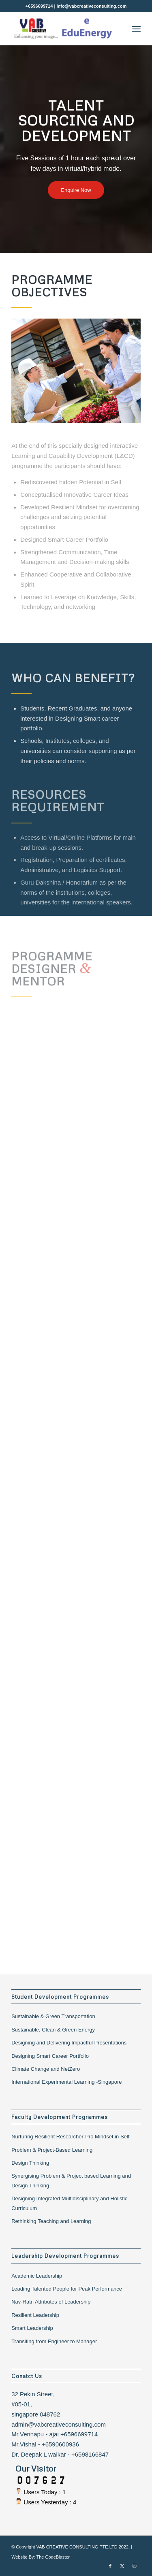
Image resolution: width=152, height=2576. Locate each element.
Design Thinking (30, 2163)
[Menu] (136, 28)
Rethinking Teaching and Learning (51, 2221)
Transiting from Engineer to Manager (54, 2341)
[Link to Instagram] (134, 2566)
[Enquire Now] (76, 190)
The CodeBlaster (53, 2557)
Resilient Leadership (35, 2315)
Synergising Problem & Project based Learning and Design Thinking (71, 2180)
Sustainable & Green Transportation (53, 2016)
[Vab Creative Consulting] (63, 29)
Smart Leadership (32, 2328)
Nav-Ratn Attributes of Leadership (50, 2302)
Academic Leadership (36, 2276)
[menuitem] (136, 28)
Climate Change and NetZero (45, 2069)
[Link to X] (122, 2566)
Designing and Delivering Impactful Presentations (68, 2043)
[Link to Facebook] (110, 2566)
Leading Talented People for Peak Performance (66, 2289)
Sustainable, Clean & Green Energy (53, 2030)
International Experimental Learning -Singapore (66, 2082)
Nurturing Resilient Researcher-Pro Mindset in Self (70, 2137)
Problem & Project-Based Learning (51, 2150)
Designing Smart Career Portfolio (50, 2056)
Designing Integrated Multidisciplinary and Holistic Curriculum (69, 2203)
